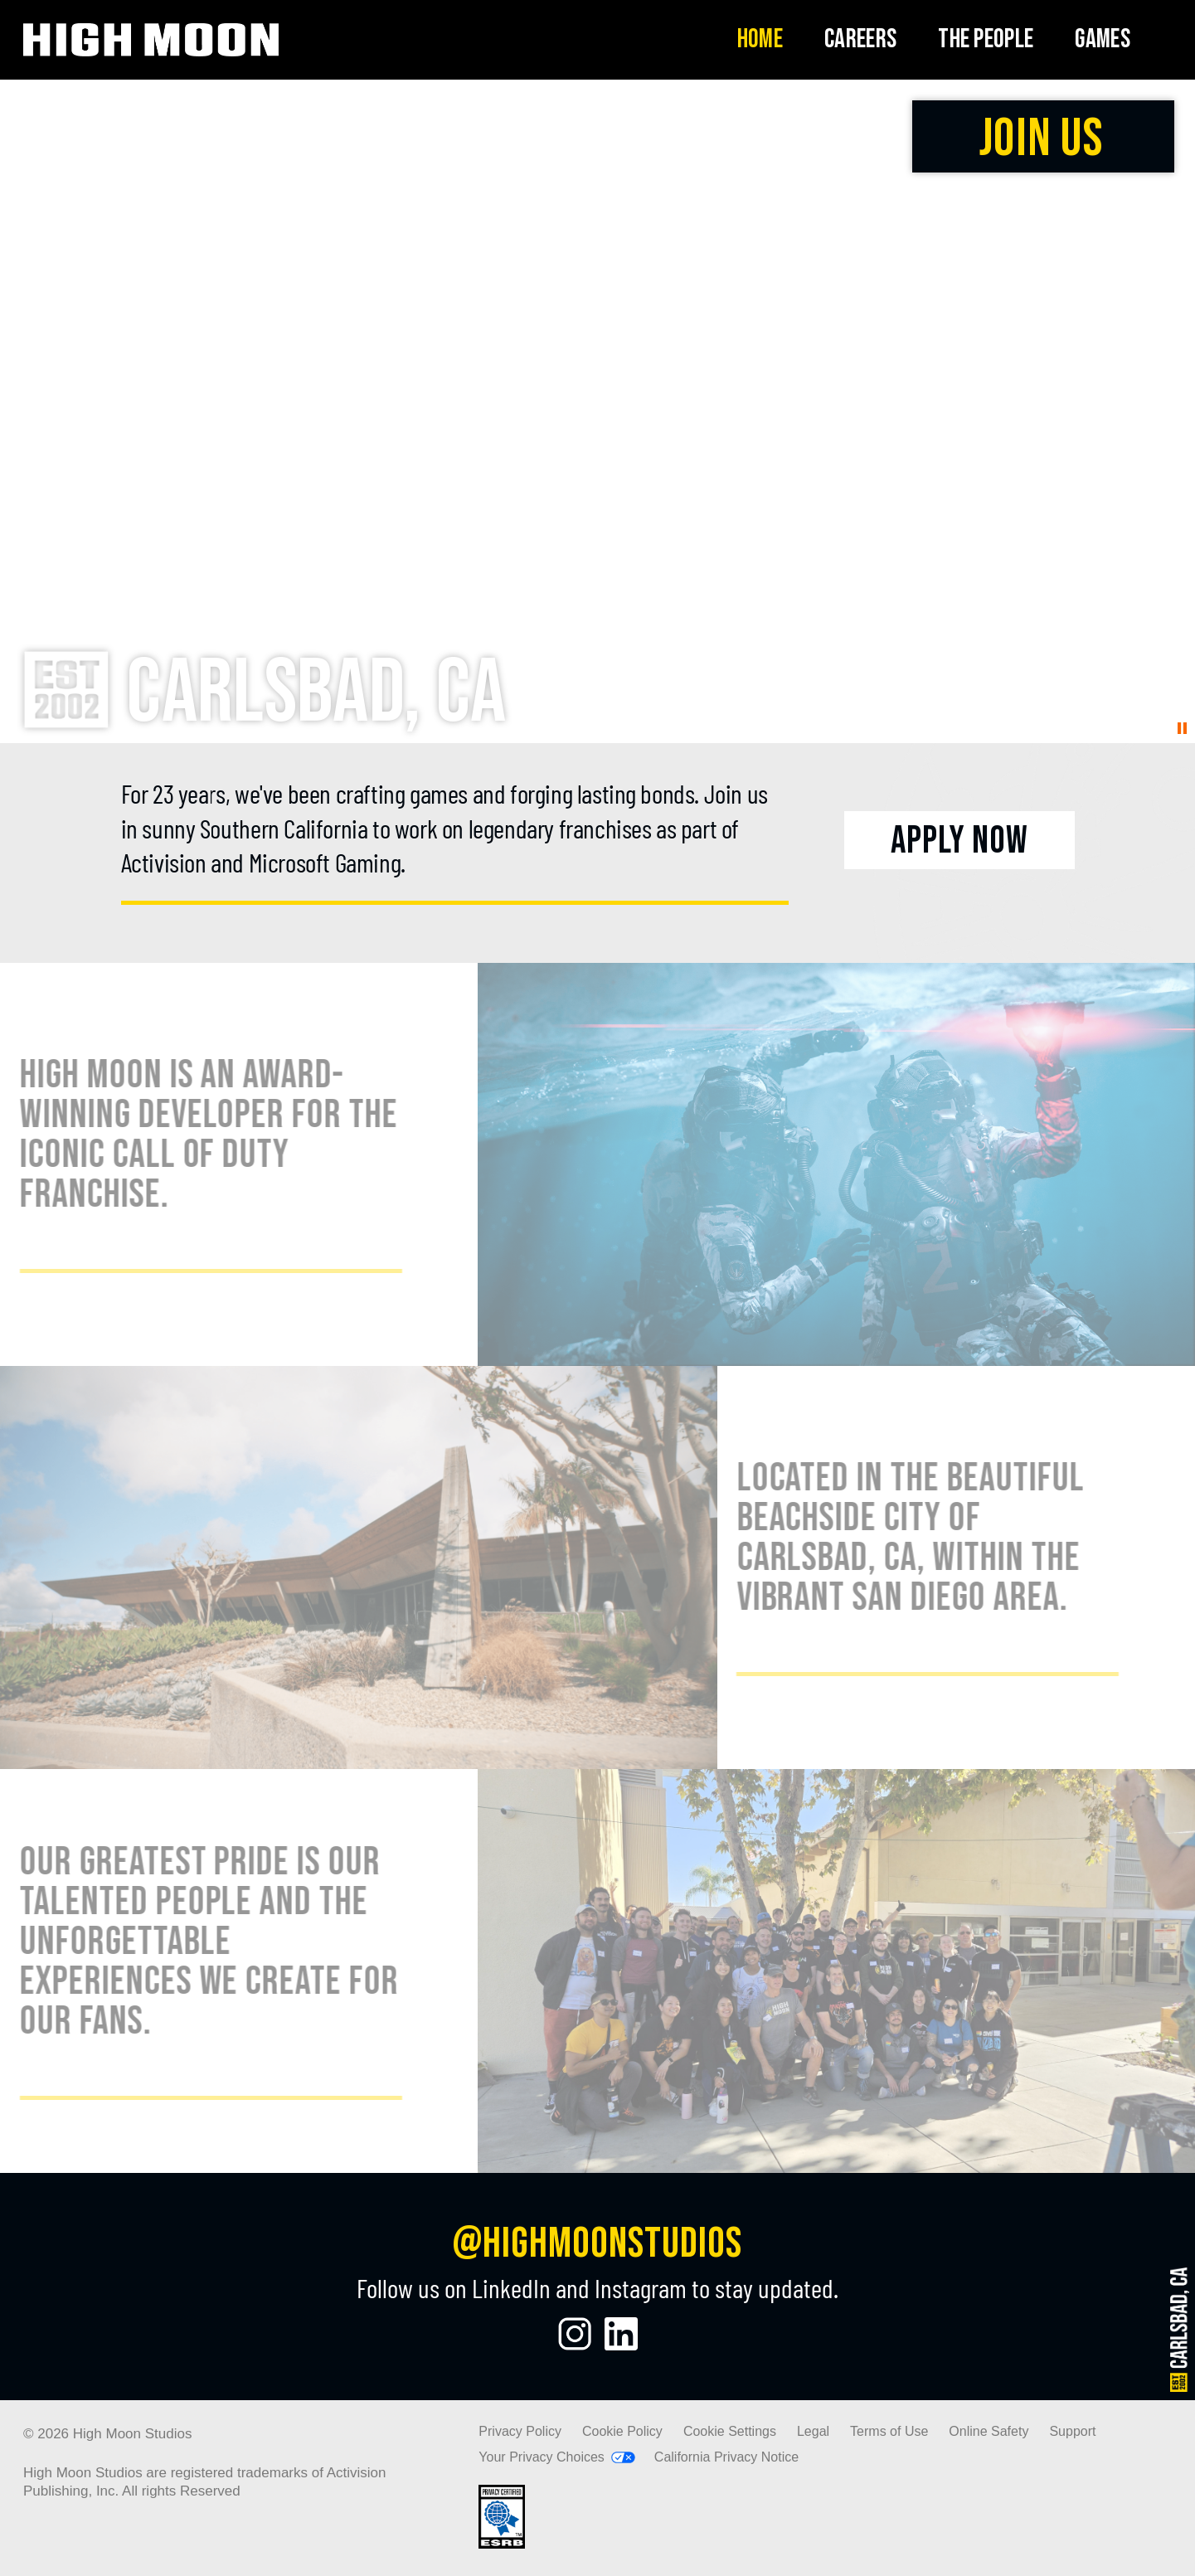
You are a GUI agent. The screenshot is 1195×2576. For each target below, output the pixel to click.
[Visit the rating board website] (501, 2544)
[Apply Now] (959, 840)
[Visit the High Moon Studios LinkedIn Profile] (621, 2333)
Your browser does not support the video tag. (597, 411)
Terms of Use (889, 2431)
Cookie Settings (729, 2431)
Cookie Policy (622, 2431)
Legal (813, 2431)
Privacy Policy (519, 2431)
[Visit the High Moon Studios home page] (151, 39)
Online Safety (988, 2431)
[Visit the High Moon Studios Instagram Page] (574, 2333)
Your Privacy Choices (541, 2457)
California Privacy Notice (726, 2457)
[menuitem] (760, 39)
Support (1072, 2431)
